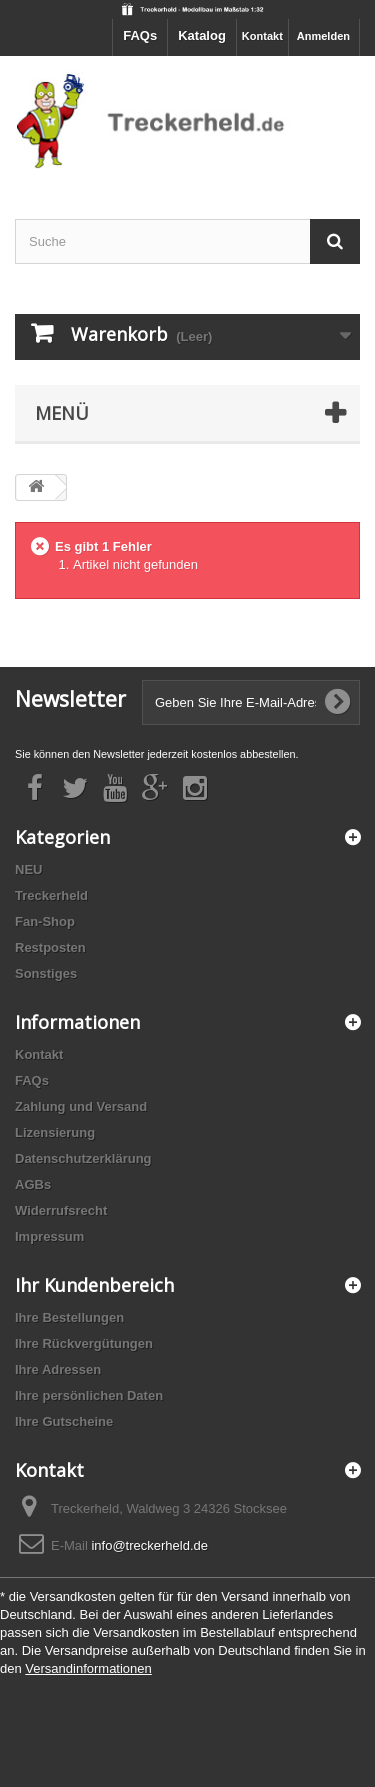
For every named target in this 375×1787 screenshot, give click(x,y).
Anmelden (323, 36)
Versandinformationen (88, 1668)
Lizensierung (55, 1132)
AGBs (33, 1184)
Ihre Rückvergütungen (84, 1343)
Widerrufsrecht (61, 1210)
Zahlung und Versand (81, 1106)
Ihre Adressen (58, 1369)
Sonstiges (46, 973)
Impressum (49, 1236)
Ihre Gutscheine (64, 1421)
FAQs (140, 35)
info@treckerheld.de (149, 1545)
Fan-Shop (45, 921)
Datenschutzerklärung (83, 1158)
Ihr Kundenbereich (94, 1285)
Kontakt (262, 36)
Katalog (202, 35)
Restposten (50, 947)
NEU (28, 869)
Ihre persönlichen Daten (89, 1395)
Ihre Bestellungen (69, 1317)
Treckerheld (51, 895)
